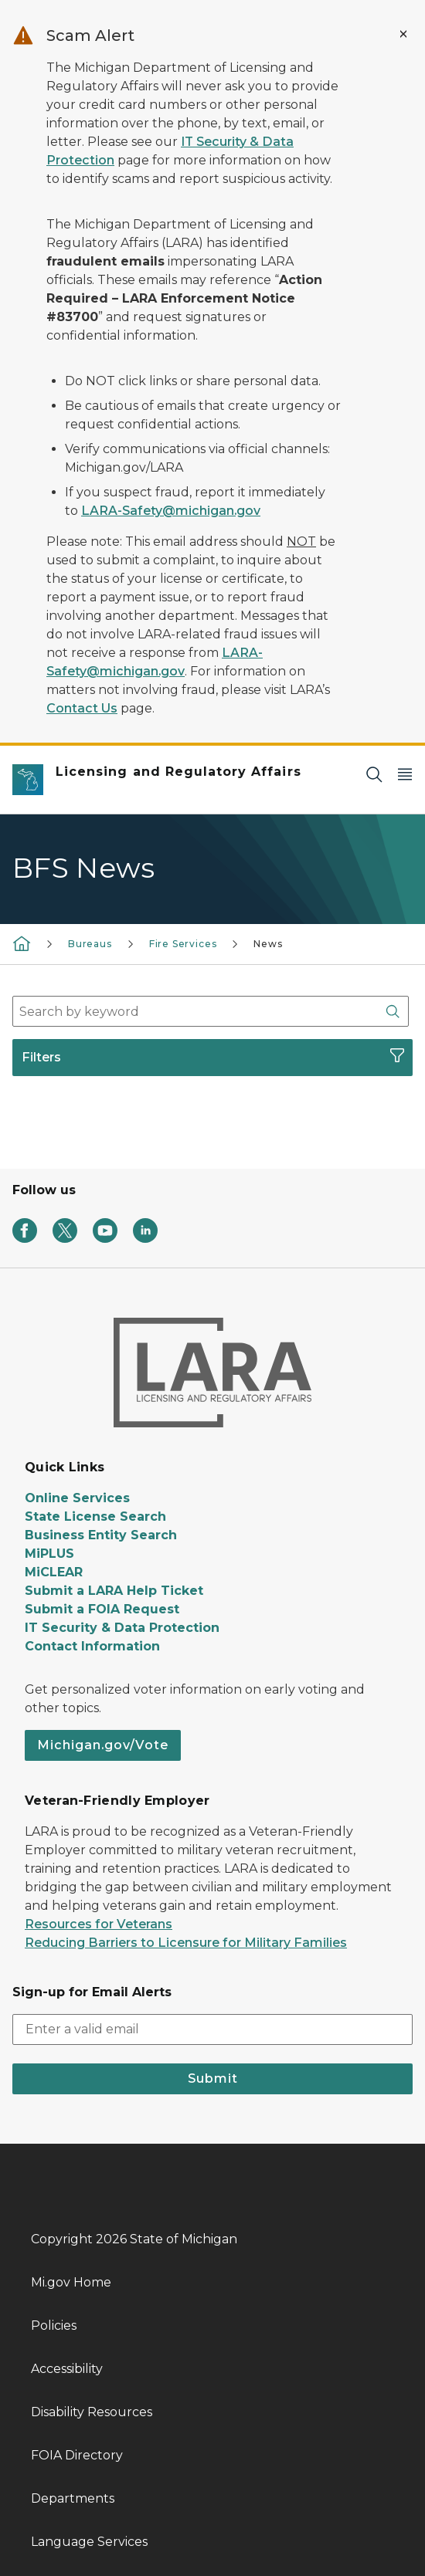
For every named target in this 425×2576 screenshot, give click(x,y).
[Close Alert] (403, 34)
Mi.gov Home (71, 2282)
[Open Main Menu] (405, 774)
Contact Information (92, 1646)
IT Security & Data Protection (122, 1627)
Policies (53, 2325)
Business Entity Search (101, 1535)
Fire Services (183, 943)
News (267, 943)
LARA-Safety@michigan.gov (170, 510)
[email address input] (212, 2029)
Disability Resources (91, 2412)
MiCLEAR (54, 1572)
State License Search (95, 1516)
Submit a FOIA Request (102, 1609)
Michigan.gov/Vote (102, 1745)
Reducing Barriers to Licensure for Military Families (186, 1942)
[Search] (374, 774)
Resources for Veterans (98, 1924)
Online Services (77, 1498)
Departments (72, 2498)
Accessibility (67, 2368)
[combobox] (210, 1011)
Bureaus (90, 943)
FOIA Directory (77, 2455)
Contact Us (81, 708)
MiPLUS (49, 1553)
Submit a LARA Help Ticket (114, 1590)
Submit (213, 2078)
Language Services (89, 2541)
